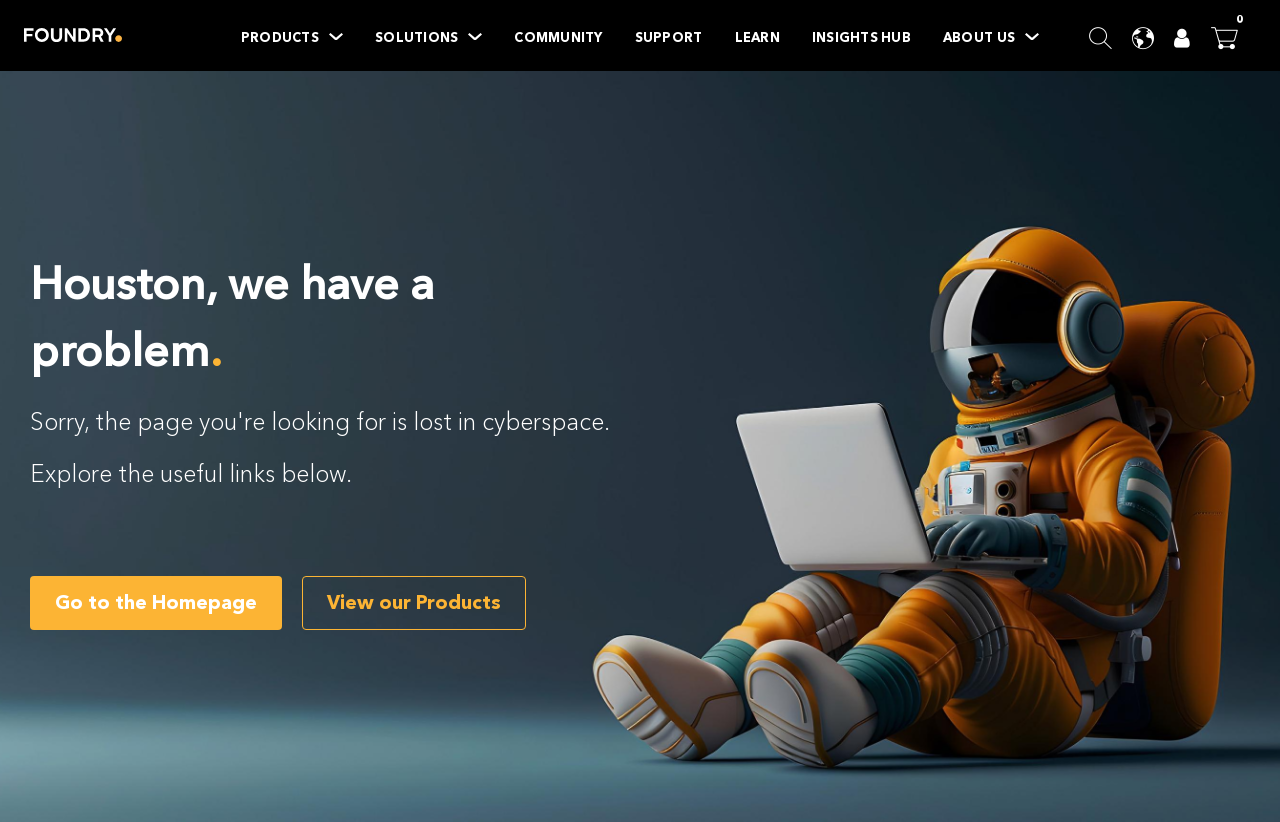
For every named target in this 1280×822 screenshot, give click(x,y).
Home (73, 35)
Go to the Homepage (156, 602)
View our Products (414, 602)
